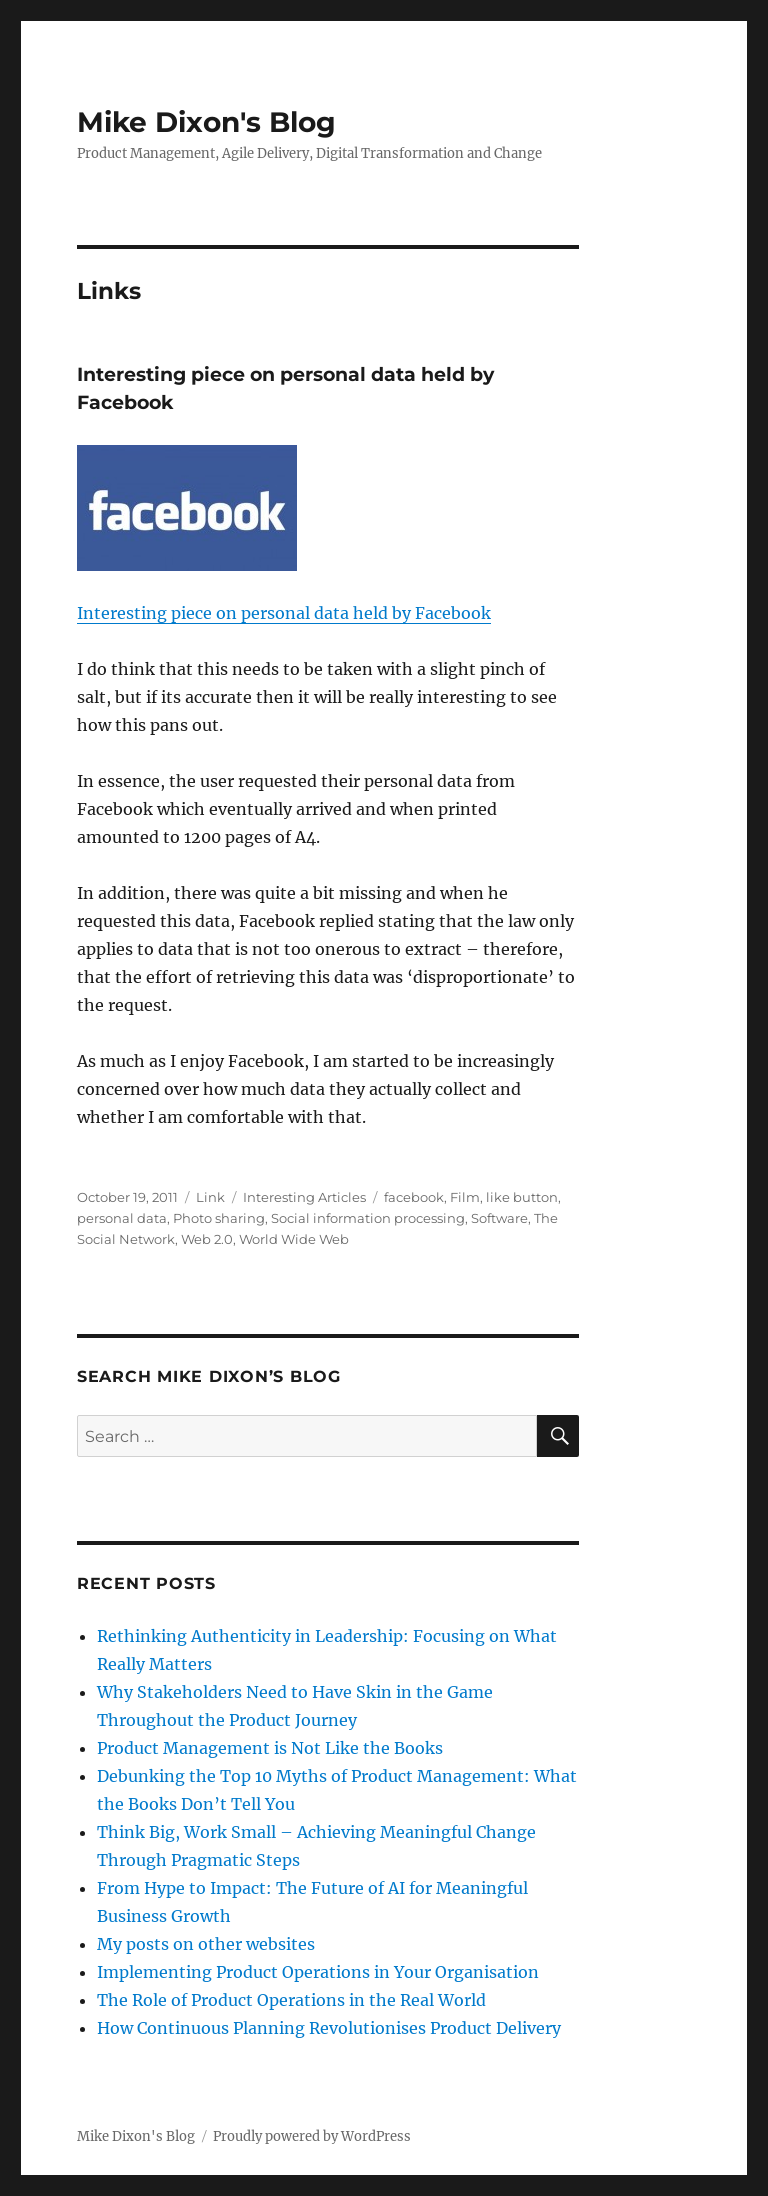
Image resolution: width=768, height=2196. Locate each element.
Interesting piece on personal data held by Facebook (284, 613)
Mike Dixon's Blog (206, 122)
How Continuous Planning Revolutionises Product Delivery (329, 2028)
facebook (414, 1197)
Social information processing (368, 1218)
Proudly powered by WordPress (312, 2136)
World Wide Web (294, 1239)
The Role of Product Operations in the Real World (291, 2000)
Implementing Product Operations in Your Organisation (318, 1972)
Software (499, 1218)
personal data (122, 1218)
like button (522, 1197)
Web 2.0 (207, 1239)
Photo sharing (219, 1218)
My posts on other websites (206, 1944)
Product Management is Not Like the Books (270, 1748)
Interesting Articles (304, 1197)
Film (465, 1197)
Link (210, 1197)
